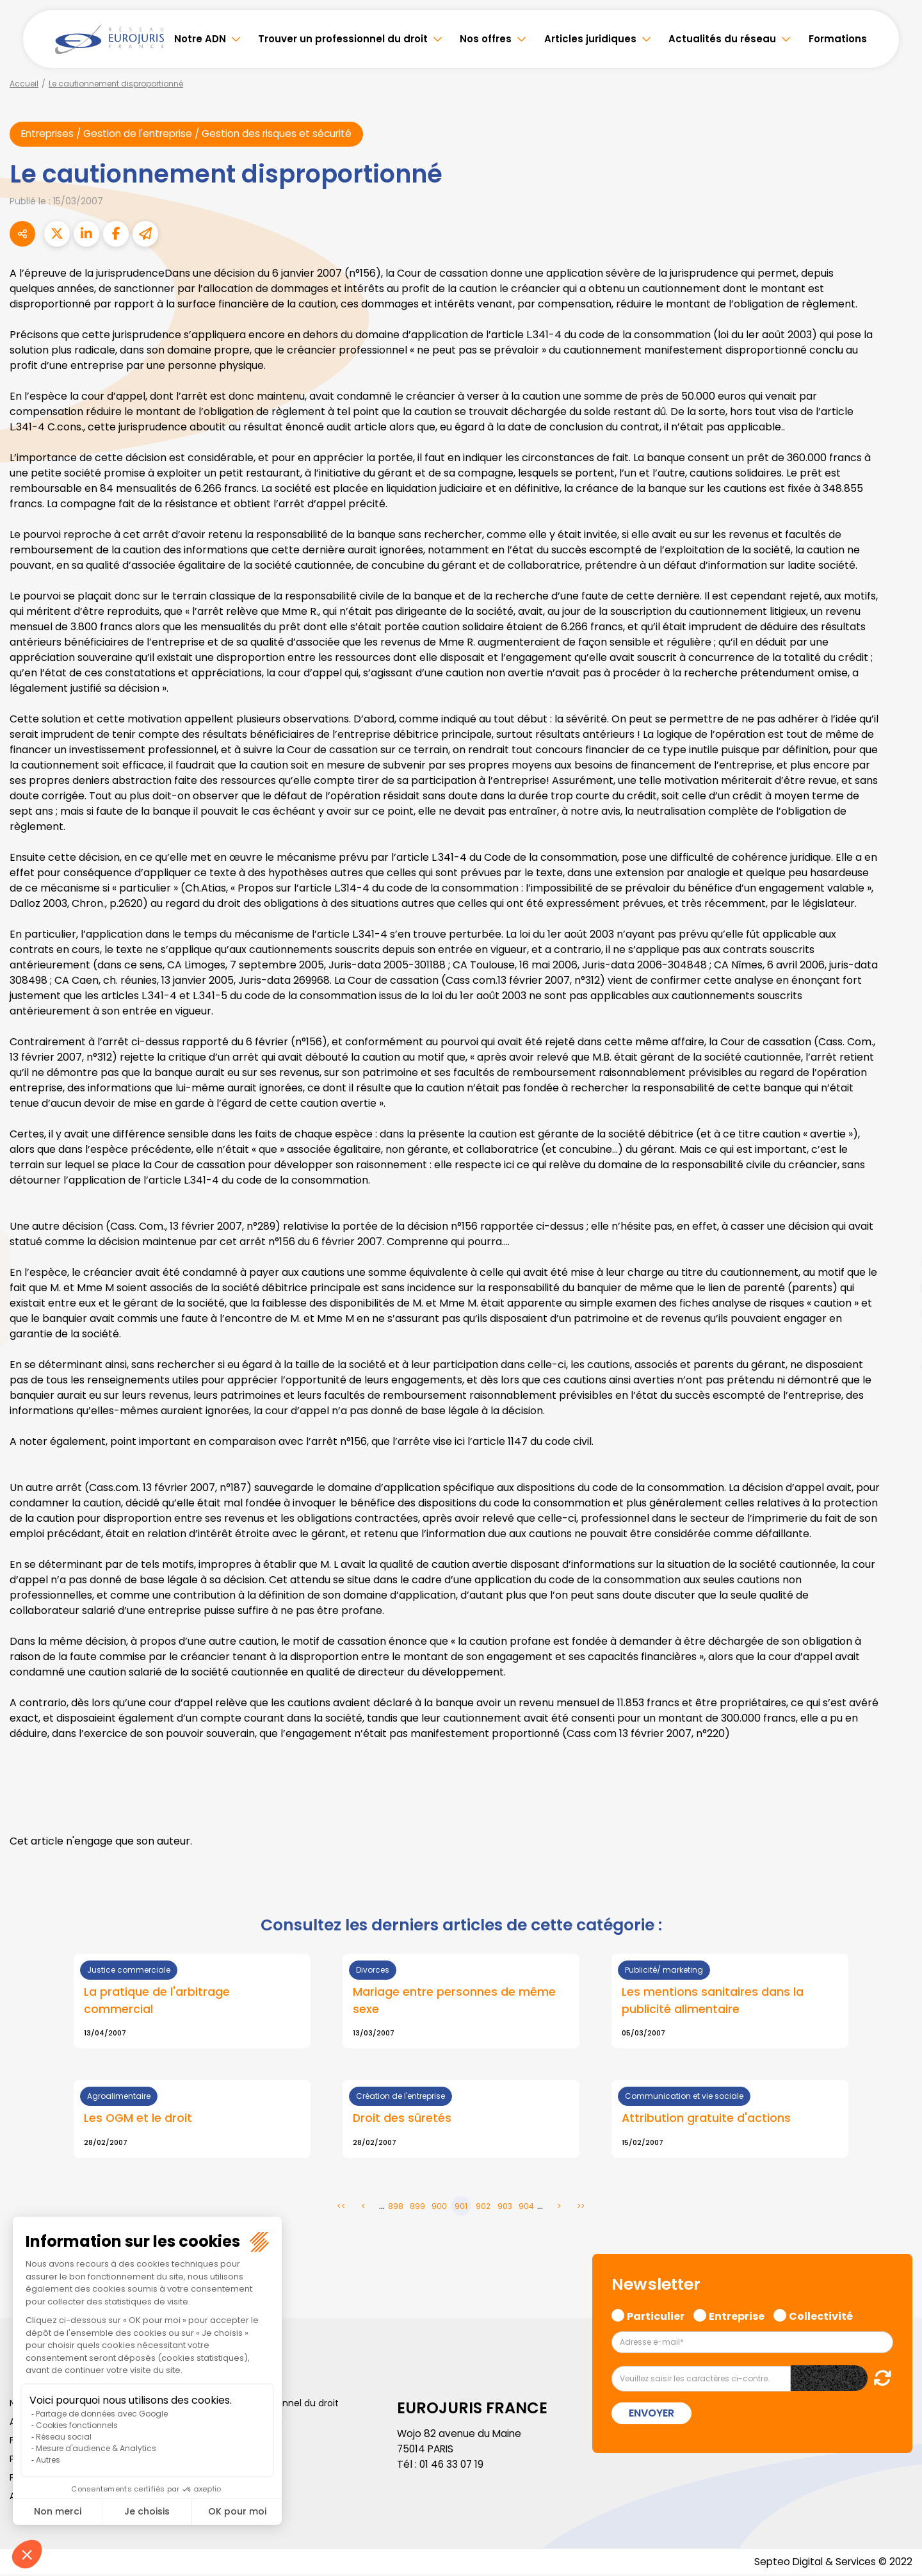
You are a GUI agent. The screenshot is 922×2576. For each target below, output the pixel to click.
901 (461, 2207)
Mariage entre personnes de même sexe (454, 2001)
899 (417, 2207)
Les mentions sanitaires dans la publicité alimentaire (713, 2001)
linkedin (896, 1262)
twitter (896, 1237)
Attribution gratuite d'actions (706, 2120)
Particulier (655, 2316)
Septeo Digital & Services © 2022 (831, 2563)
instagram (896, 1313)
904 (526, 2207)
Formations (838, 38)
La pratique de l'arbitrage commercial (157, 2001)
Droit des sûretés (402, 2120)
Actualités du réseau (722, 38)
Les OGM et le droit (138, 2120)
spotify (896, 1339)
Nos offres (486, 38)
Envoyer (651, 2414)
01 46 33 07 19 (452, 2465)
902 (483, 2207)
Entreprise (736, 2316)
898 (395, 2207)
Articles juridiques (590, 38)
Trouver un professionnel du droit (343, 38)
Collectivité (821, 2316)
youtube (896, 1288)
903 (504, 2207)
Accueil (24, 83)
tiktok (896, 1365)
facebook (896, 1211)
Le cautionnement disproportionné (116, 83)
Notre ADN (200, 38)
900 (439, 2207)
